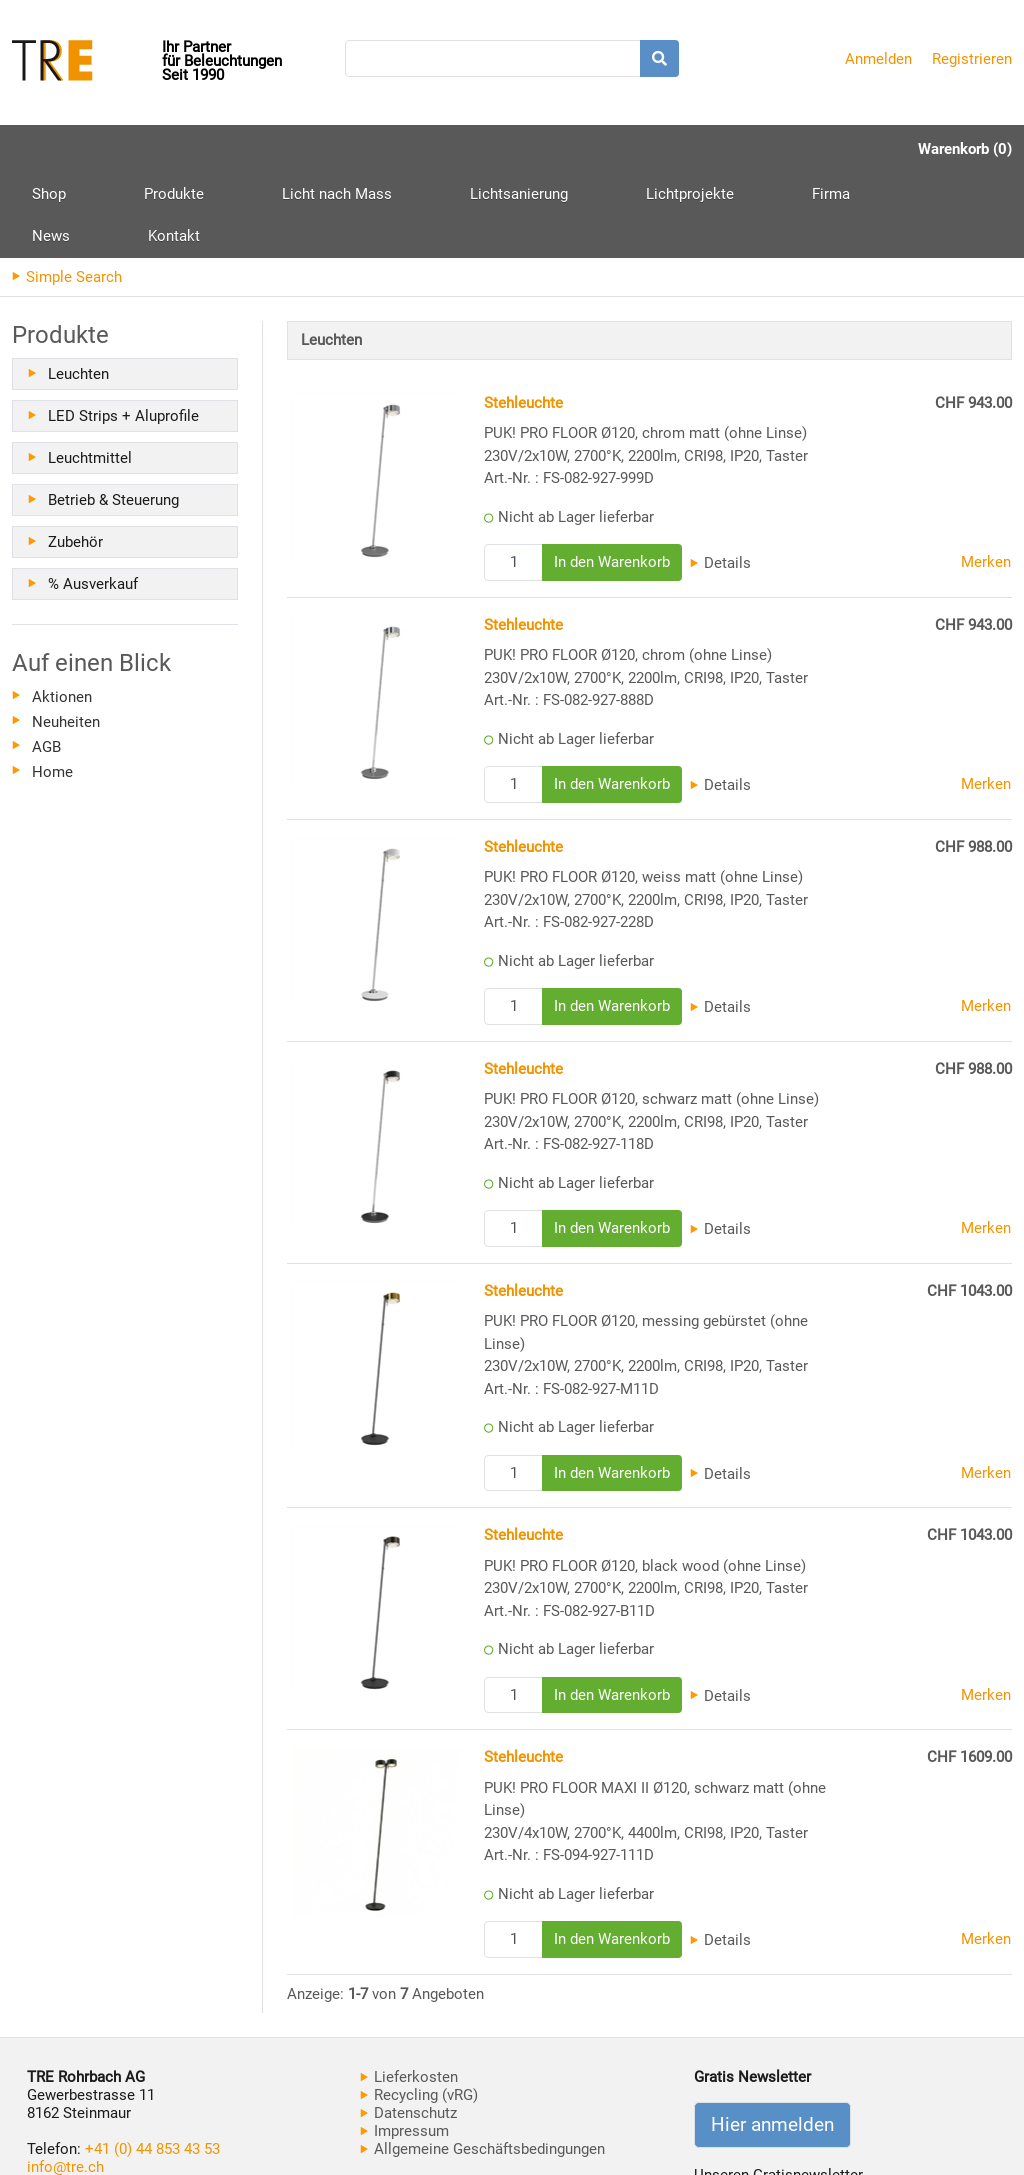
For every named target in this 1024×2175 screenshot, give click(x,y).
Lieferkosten (409, 1992)
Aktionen (62, 612)
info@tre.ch (65, 2082)
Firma (641, 149)
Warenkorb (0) (965, 149)
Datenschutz (408, 2028)
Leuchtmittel (90, 373)
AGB (46, 662)
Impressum (404, 2046)
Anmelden (878, 59)
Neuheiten (66, 637)
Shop (49, 149)
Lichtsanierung (405, 149)
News (719, 149)
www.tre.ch (64, 2100)
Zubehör (75, 457)
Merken (986, 477)
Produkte (136, 156)
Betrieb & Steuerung (113, 415)
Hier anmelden (772, 2040)
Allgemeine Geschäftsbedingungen (482, 2064)
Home (52, 687)
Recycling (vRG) (419, 2010)
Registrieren (972, 59)
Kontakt (804, 149)
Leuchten (78, 289)
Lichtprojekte (538, 149)
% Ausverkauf (93, 499)
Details (720, 478)
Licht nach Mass (261, 149)
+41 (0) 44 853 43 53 (152, 2064)
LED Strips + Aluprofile (123, 331)
